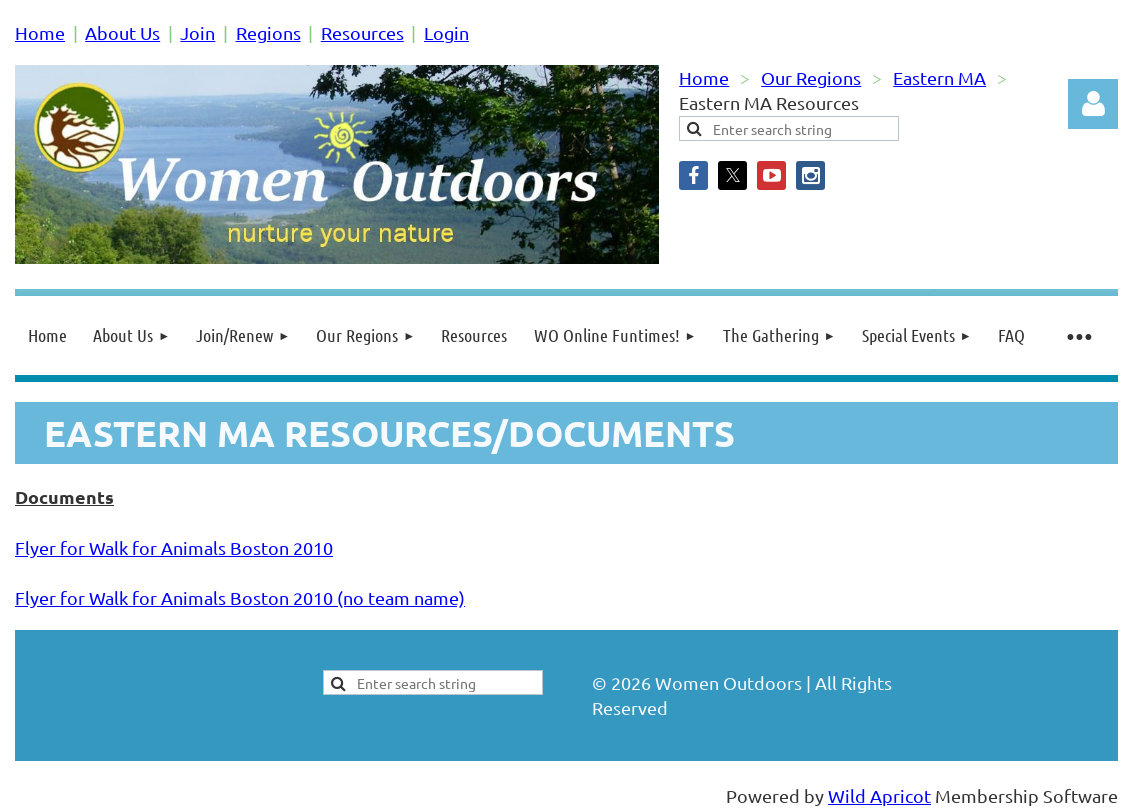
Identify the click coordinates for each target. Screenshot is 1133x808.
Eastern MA (939, 77)
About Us (122, 32)
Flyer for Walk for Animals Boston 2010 (174, 547)
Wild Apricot (879, 795)
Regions (268, 32)
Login (446, 32)
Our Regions (811, 77)
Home (40, 32)
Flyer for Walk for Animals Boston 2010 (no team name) (240, 597)
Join (197, 32)
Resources (362, 32)
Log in (1093, 104)
